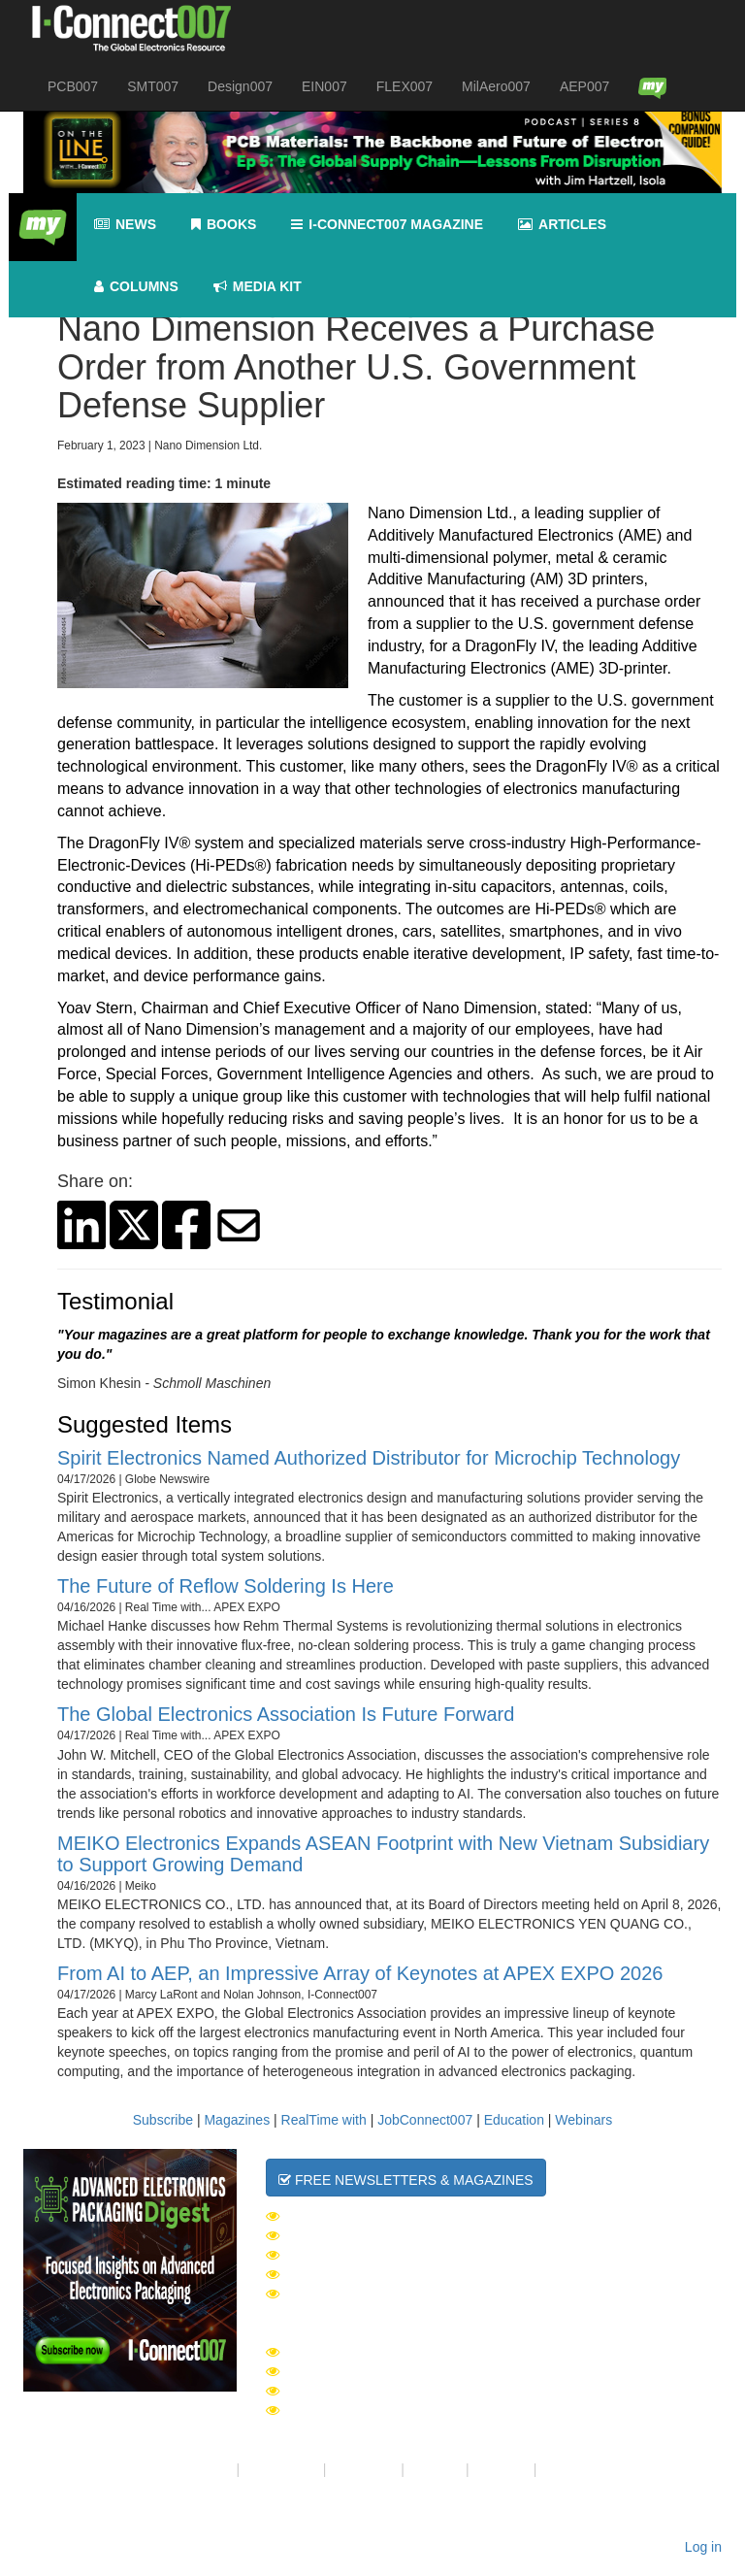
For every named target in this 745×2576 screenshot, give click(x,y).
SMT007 (152, 86)
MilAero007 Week (339, 2274)
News (125, 225)
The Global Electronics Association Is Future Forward (285, 1714)
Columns (136, 287)
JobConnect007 (424, 2120)
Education (514, 2120)
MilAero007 (496, 86)
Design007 (240, 86)
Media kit (257, 287)
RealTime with (324, 2120)
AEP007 (584, 86)
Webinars (583, 2120)
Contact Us (363, 2469)
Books (223, 225)
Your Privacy (281, 2469)
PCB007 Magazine (337, 2390)
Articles (562, 225)
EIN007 (324, 86)
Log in (703, 2547)
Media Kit (501, 2469)
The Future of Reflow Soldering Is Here (225, 1586)
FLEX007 (404, 86)
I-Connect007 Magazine (387, 225)
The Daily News (332, 2216)
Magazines (237, 2120)
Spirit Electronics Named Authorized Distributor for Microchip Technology (368, 1458)
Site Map (435, 2469)
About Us (205, 2469)
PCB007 (73, 86)
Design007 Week (334, 2254)
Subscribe (163, 2120)
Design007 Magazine (350, 2410)
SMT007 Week (322, 2235)
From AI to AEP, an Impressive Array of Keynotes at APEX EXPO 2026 (360, 1973)
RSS (554, 2469)
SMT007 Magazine (338, 2371)
